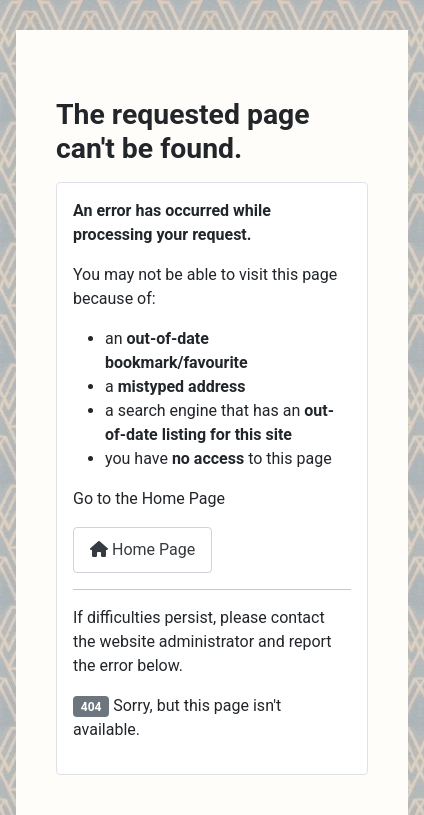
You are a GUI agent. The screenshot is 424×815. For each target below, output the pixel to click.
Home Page (142, 549)
